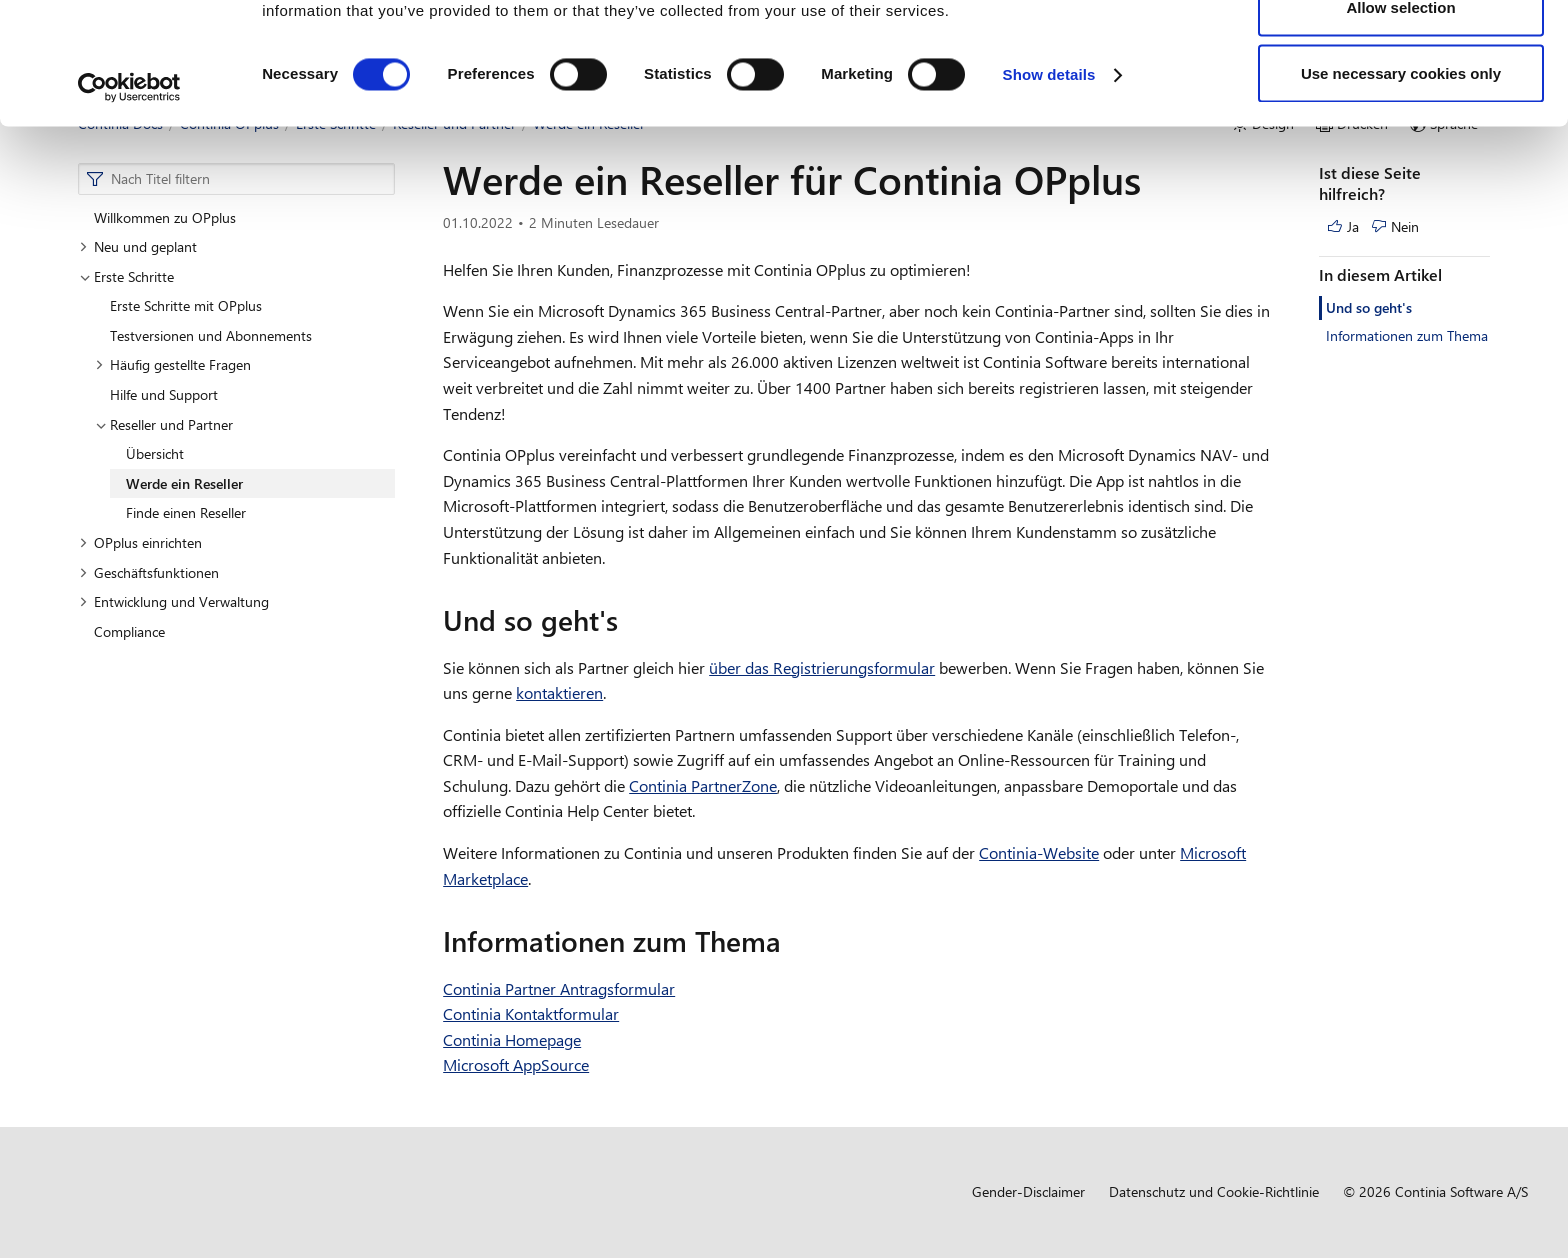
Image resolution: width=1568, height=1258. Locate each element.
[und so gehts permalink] (630, 620)
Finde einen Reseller (186, 512)
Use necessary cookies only (1401, 183)
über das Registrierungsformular (822, 667)
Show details (1049, 185)
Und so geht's (1369, 307)
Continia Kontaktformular (531, 1013)
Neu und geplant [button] (138, 246)
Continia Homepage (512, 1039)
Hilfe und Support (164, 394)
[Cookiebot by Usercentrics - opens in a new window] (129, 198)
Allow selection (1400, 118)
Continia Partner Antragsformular (559, 988)
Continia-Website (1039, 852)
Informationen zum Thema (1407, 335)
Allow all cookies (1401, 52)
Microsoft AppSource (516, 1064)
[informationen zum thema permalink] (793, 941)
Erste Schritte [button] (126, 276)
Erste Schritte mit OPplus (186, 305)
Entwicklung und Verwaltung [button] (174, 601)
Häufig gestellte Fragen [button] (173, 364)
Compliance (129, 631)
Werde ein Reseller (184, 483)
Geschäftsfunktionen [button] (149, 572)
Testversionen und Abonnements (211, 335)
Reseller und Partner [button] (164, 424)
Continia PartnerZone (703, 785)
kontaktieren (559, 692)
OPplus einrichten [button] (140, 542)
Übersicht (155, 453)
